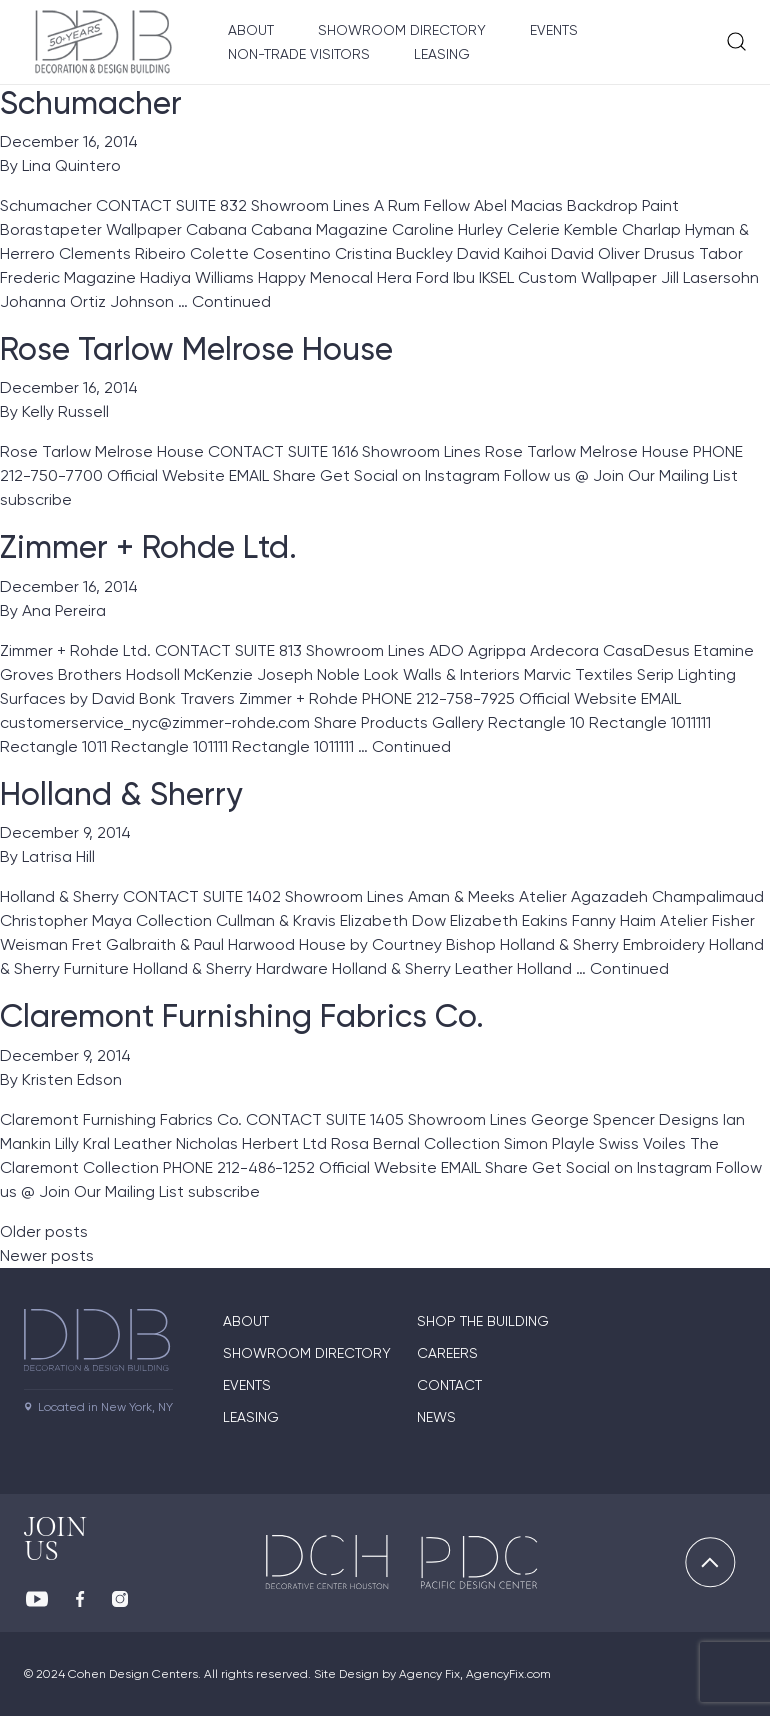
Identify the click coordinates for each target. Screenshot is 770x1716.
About (251, 30)
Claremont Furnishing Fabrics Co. (242, 1016)
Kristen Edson (72, 1079)
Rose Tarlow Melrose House (196, 349)
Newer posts (47, 1255)
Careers (447, 1353)
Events (554, 30)
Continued (231, 301)
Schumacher (91, 103)
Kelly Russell (65, 411)
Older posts (44, 1231)
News (436, 1417)
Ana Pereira (64, 610)
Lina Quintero (71, 165)
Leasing (442, 54)
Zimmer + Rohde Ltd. (148, 547)
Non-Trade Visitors (299, 54)
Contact (449, 1385)
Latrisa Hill (58, 856)
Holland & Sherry (121, 794)
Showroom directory (307, 1353)
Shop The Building (483, 1321)
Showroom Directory (402, 30)
